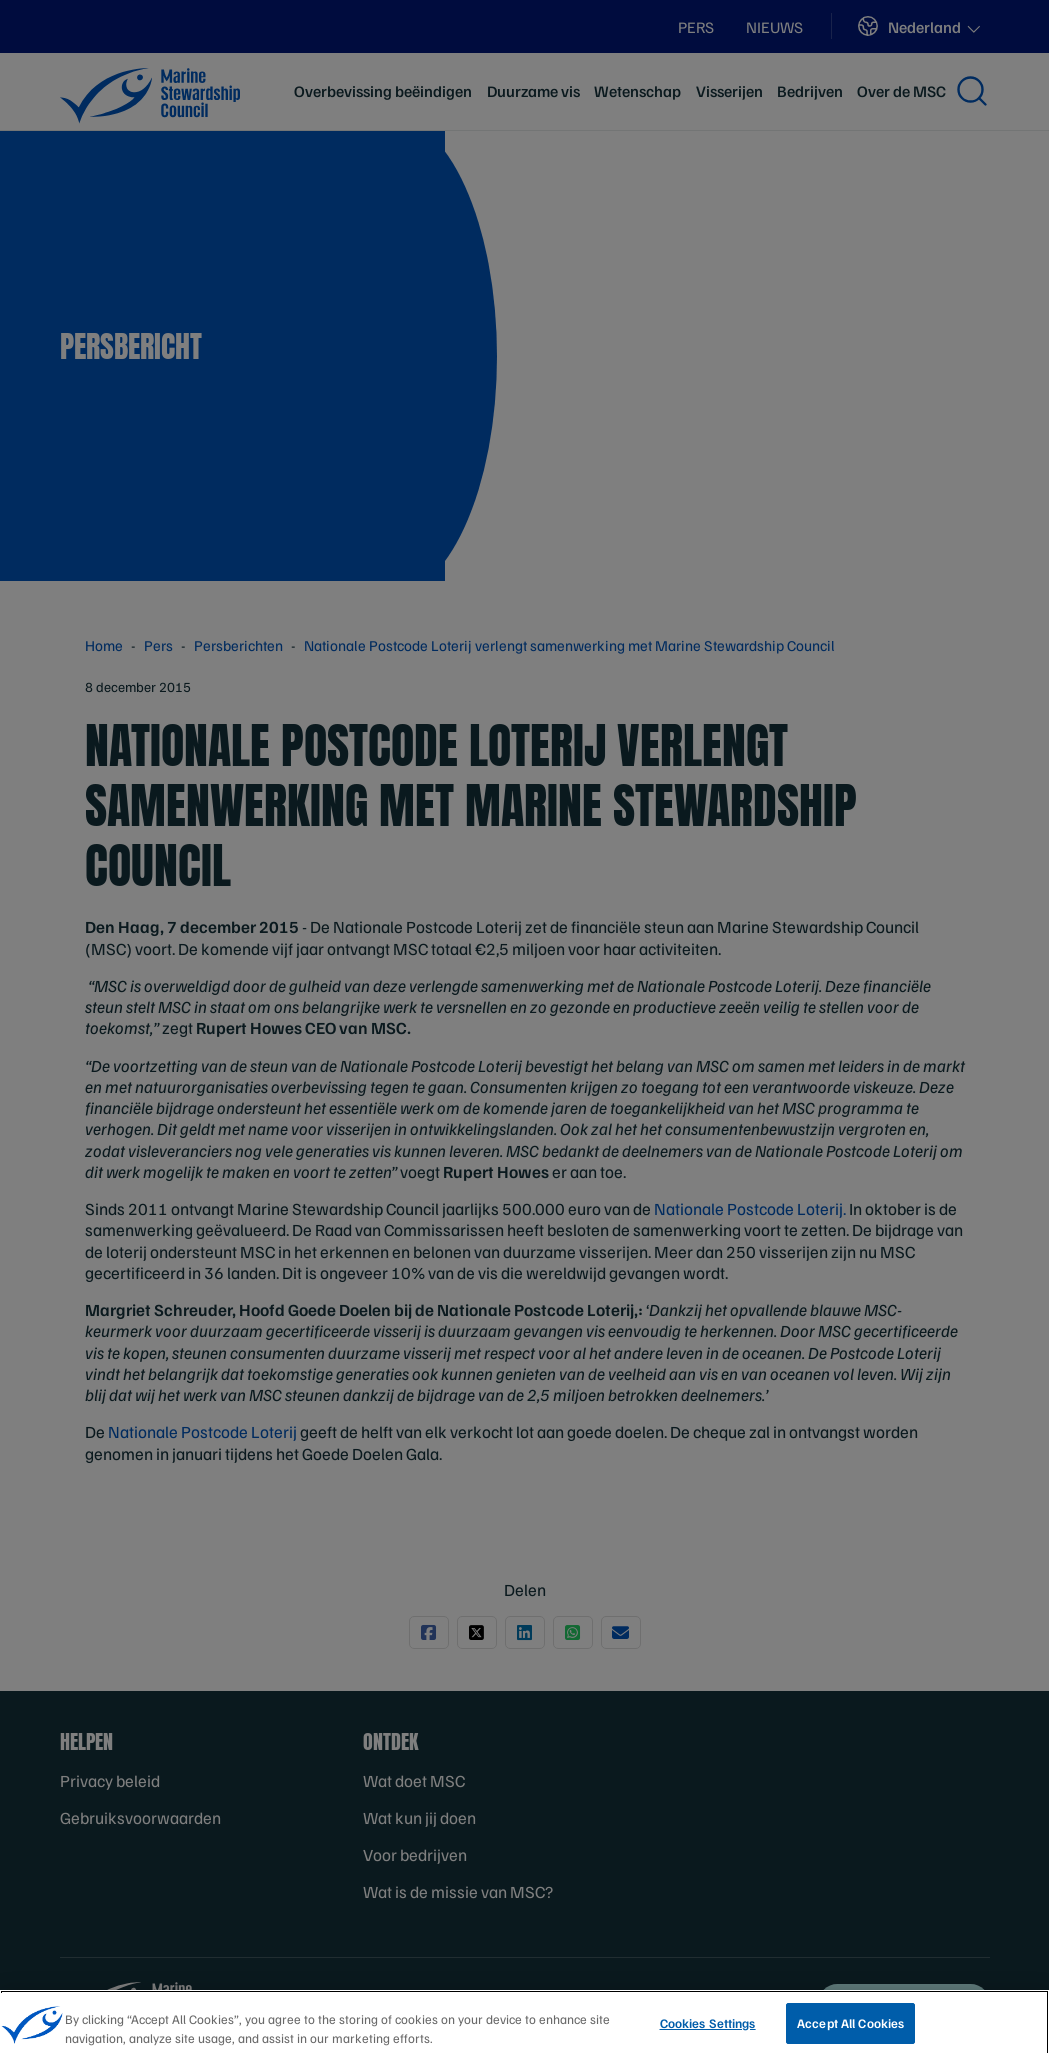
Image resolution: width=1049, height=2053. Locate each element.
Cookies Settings (708, 2032)
